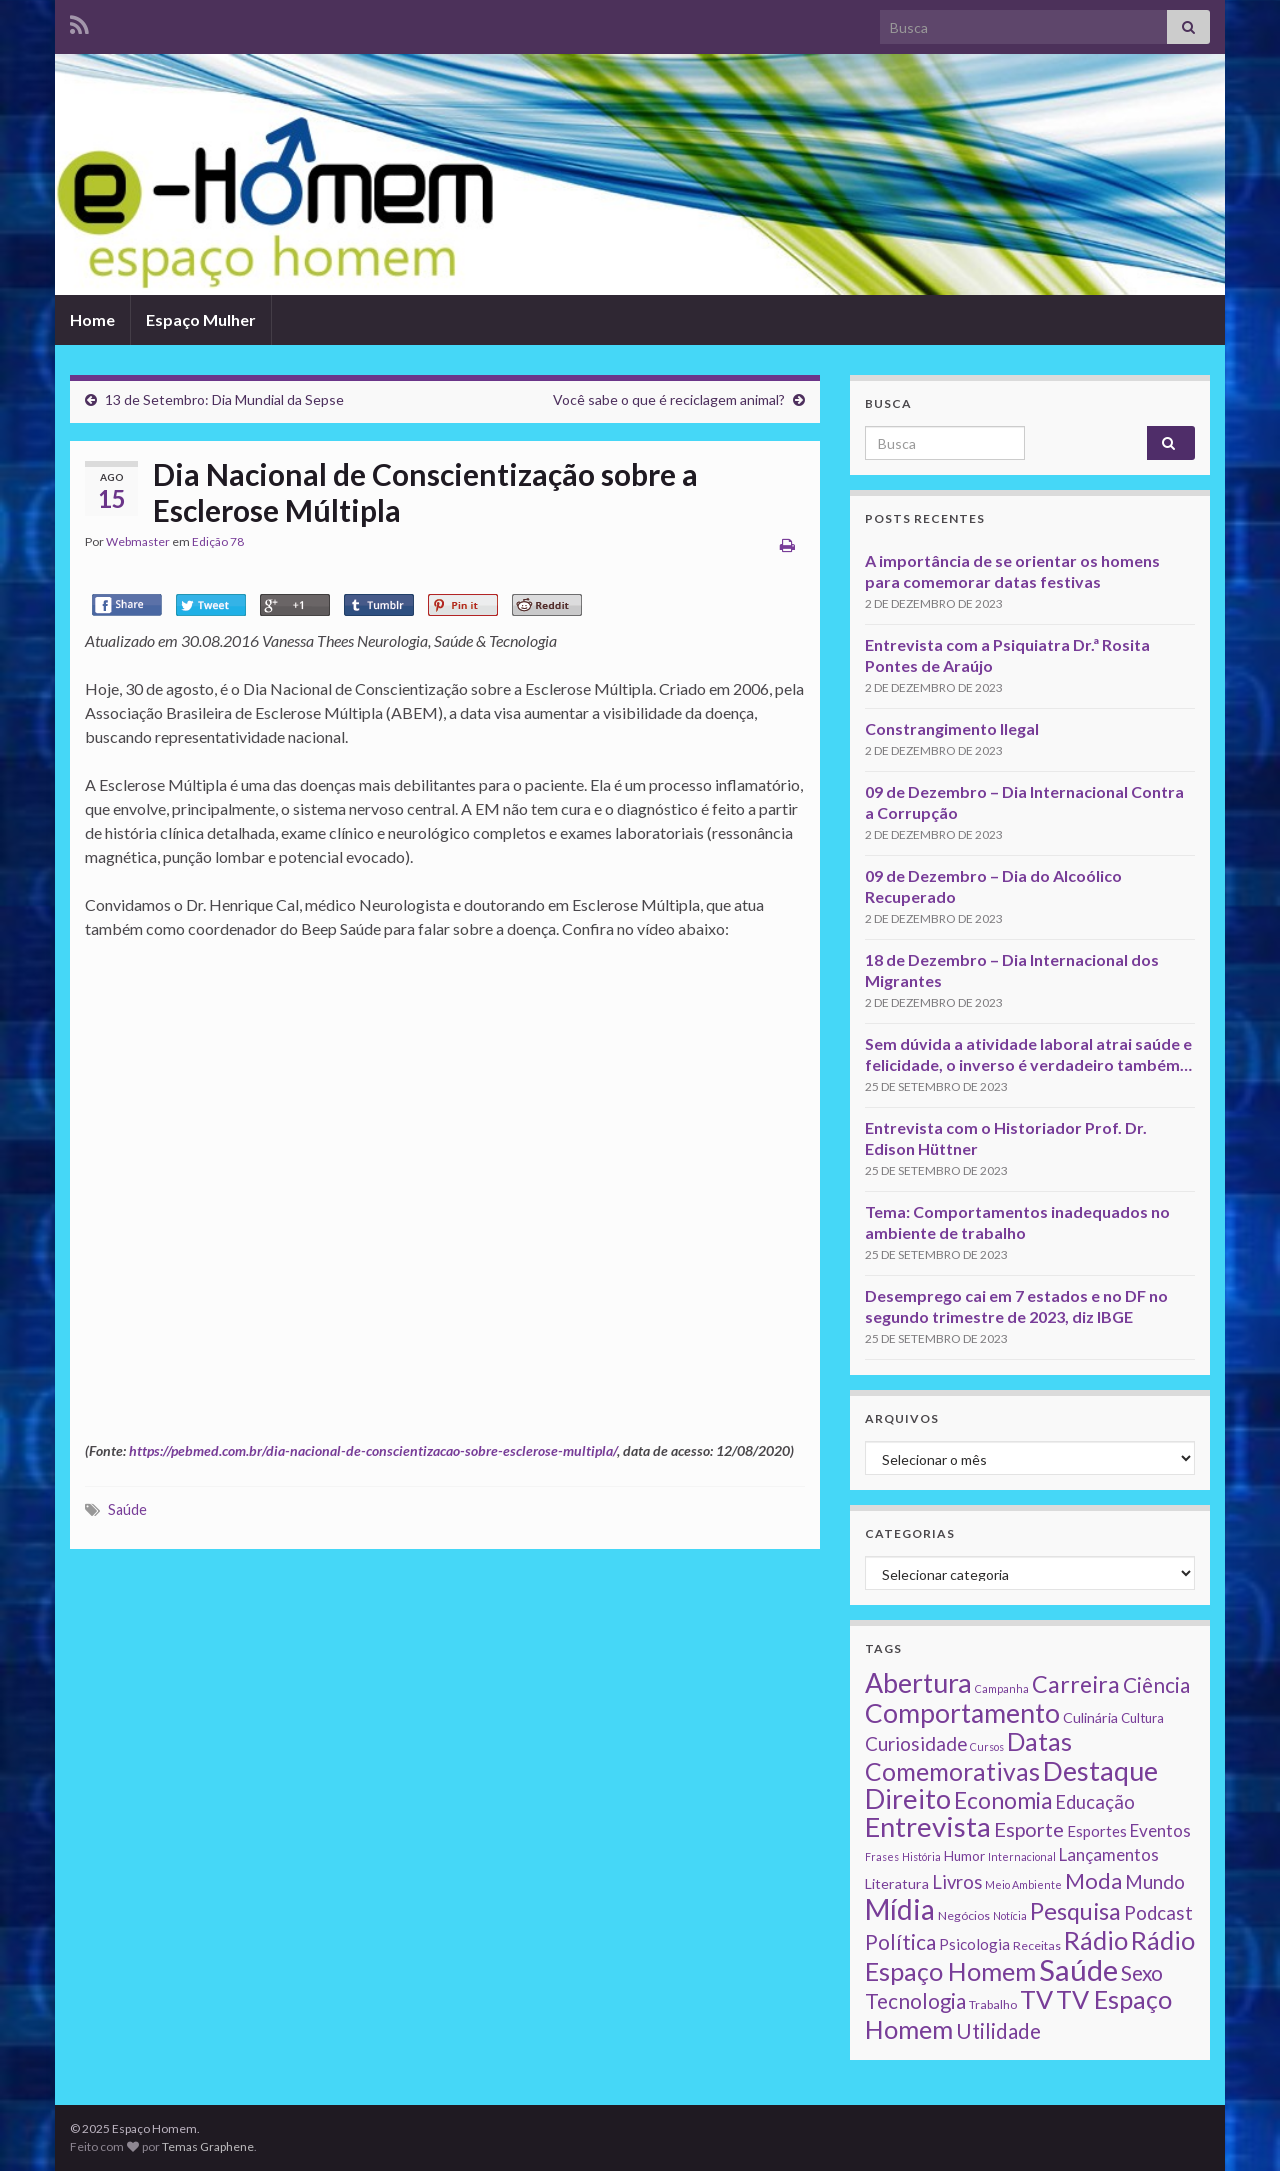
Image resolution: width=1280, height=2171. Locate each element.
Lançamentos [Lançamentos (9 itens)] (1109, 1854)
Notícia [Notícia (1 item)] (1010, 1915)
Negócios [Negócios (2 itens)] (964, 1915)
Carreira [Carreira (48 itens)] (1076, 1684)
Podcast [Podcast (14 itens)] (1158, 1913)
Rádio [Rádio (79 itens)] (1096, 1940)
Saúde (127, 1509)
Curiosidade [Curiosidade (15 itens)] (916, 1743)
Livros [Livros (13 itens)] (957, 1882)
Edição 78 (218, 541)
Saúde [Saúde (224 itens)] (1078, 1969)
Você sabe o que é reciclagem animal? (669, 399)
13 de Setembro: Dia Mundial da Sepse (224, 399)
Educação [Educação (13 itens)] (1095, 1802)
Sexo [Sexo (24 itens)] (1142, 1973)
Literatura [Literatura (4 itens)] (897, 1883)
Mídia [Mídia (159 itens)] (900, 1909)
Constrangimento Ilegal (952, 728)
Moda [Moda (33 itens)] (1093, 1880)
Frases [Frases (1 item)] (882, 1856)
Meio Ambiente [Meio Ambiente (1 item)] (1023, 1884)
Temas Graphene (208, 2146)
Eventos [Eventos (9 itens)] (1160, 1830)
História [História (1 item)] (921, 1856)
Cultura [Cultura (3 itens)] (1142, 1718)
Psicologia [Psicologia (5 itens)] (974, 1944)
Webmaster (138, 541)
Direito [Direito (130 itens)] (908, 1798)
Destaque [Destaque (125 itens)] (1100, 1770)
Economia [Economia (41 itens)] (1003, 1800)
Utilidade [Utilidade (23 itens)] (998, 2031)
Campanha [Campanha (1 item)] (1002, 1688)
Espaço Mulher (201, 319)
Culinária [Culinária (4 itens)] (1090, 1717)
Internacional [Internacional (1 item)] (1022, 1856)
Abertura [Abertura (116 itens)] (918, 1683)
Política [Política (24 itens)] (900, 1942)
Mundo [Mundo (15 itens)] (1155, 1881)
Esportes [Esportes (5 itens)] (1097, 1831)
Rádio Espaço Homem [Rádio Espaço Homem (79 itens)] (1030, 1955)
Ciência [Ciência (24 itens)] (1156, 1685)
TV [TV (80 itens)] (1036, 1999)
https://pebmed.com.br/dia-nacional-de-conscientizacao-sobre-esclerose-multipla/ (373, 1450)
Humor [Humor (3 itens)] (964, 1856)
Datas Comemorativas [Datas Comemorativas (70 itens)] (968, 1756)
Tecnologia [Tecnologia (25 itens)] (915, 2001)
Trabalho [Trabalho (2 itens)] (993, 2004)
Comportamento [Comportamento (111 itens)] (962, 1713)
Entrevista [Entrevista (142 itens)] (928, 1826)
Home (92, 319)
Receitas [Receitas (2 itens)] (1037, 1945)
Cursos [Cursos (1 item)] (987, 1746)
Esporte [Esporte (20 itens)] (1029, 1829)
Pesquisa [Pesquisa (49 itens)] (1075, 1911)
